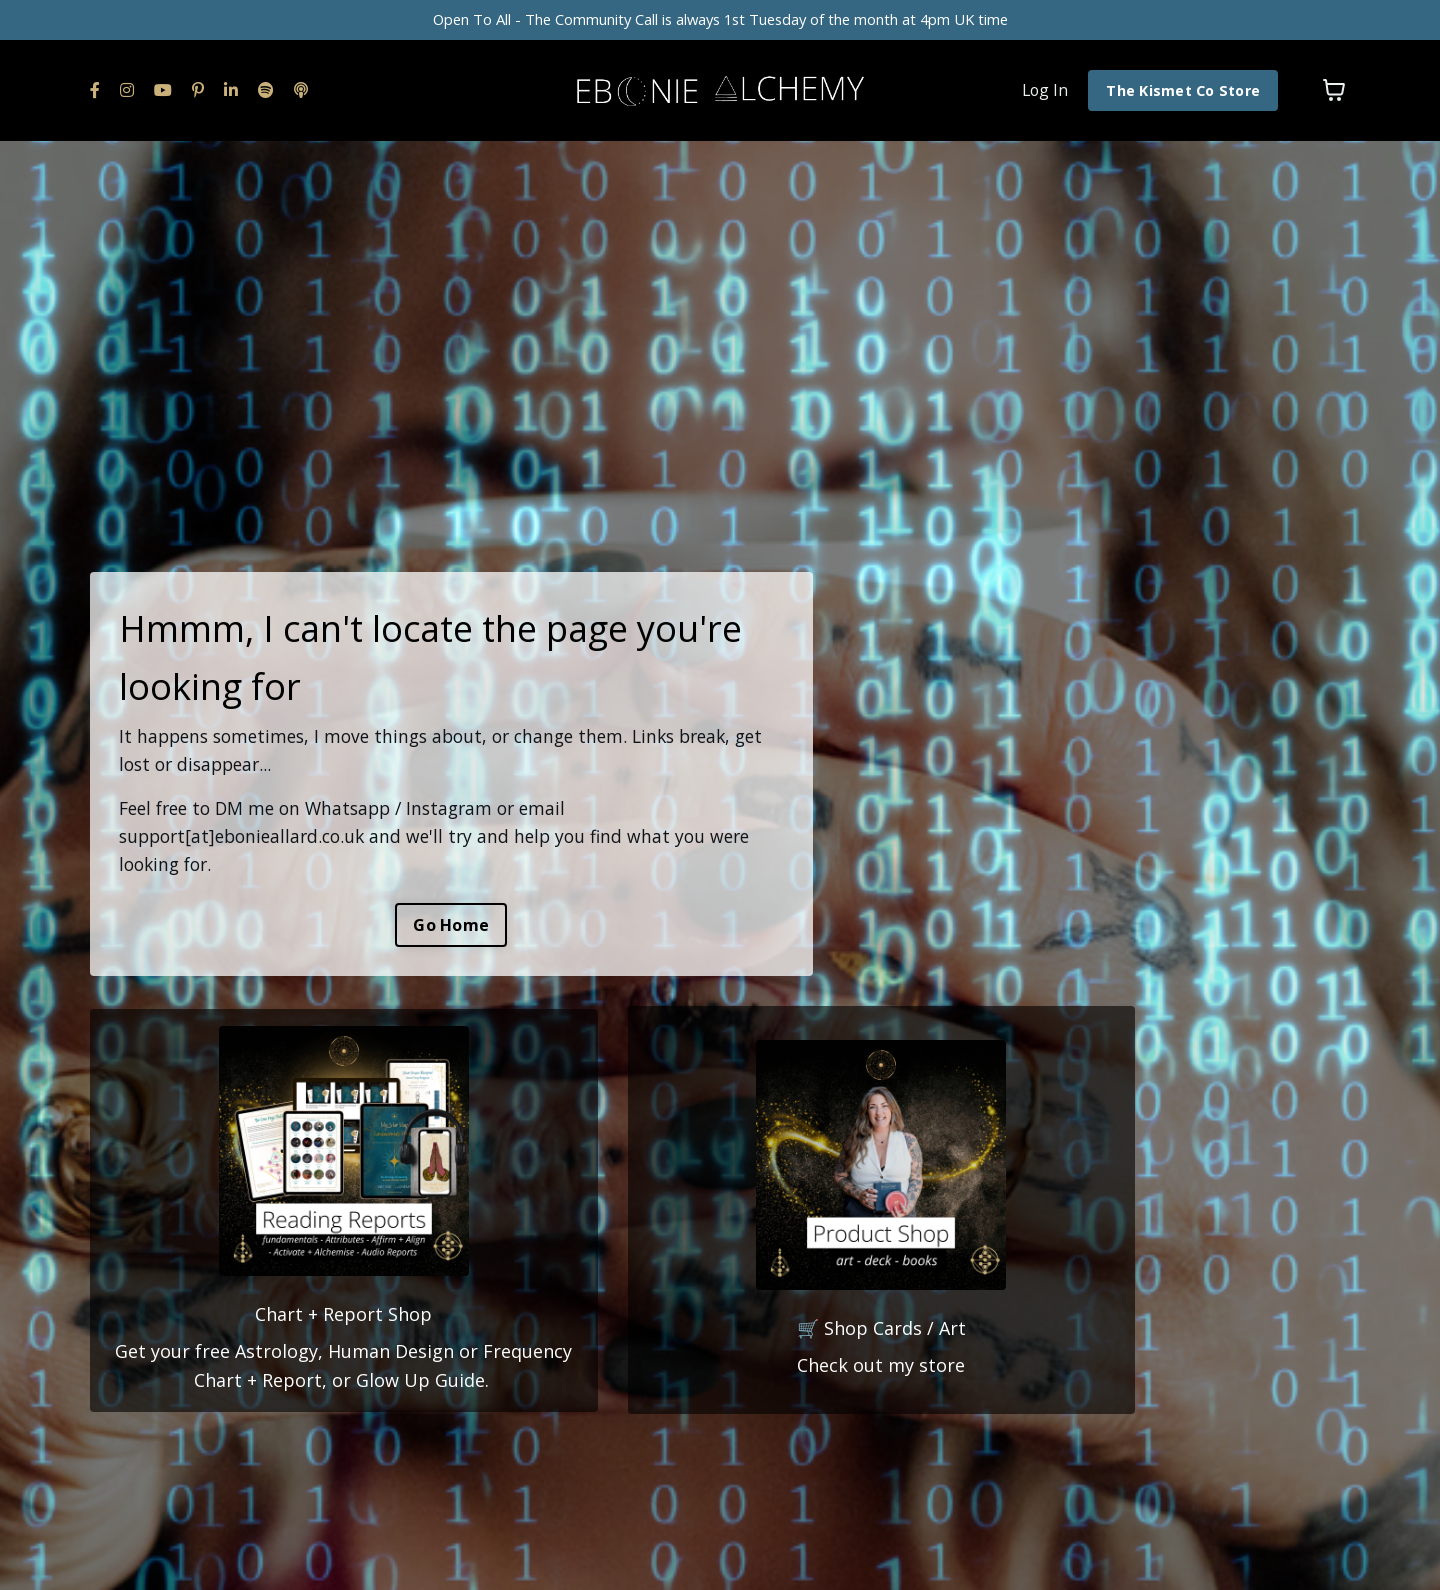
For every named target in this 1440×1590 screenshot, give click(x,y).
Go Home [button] (451, 924)
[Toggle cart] (1334, 96)
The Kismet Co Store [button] (1182, 95)
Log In (1042, 95)
